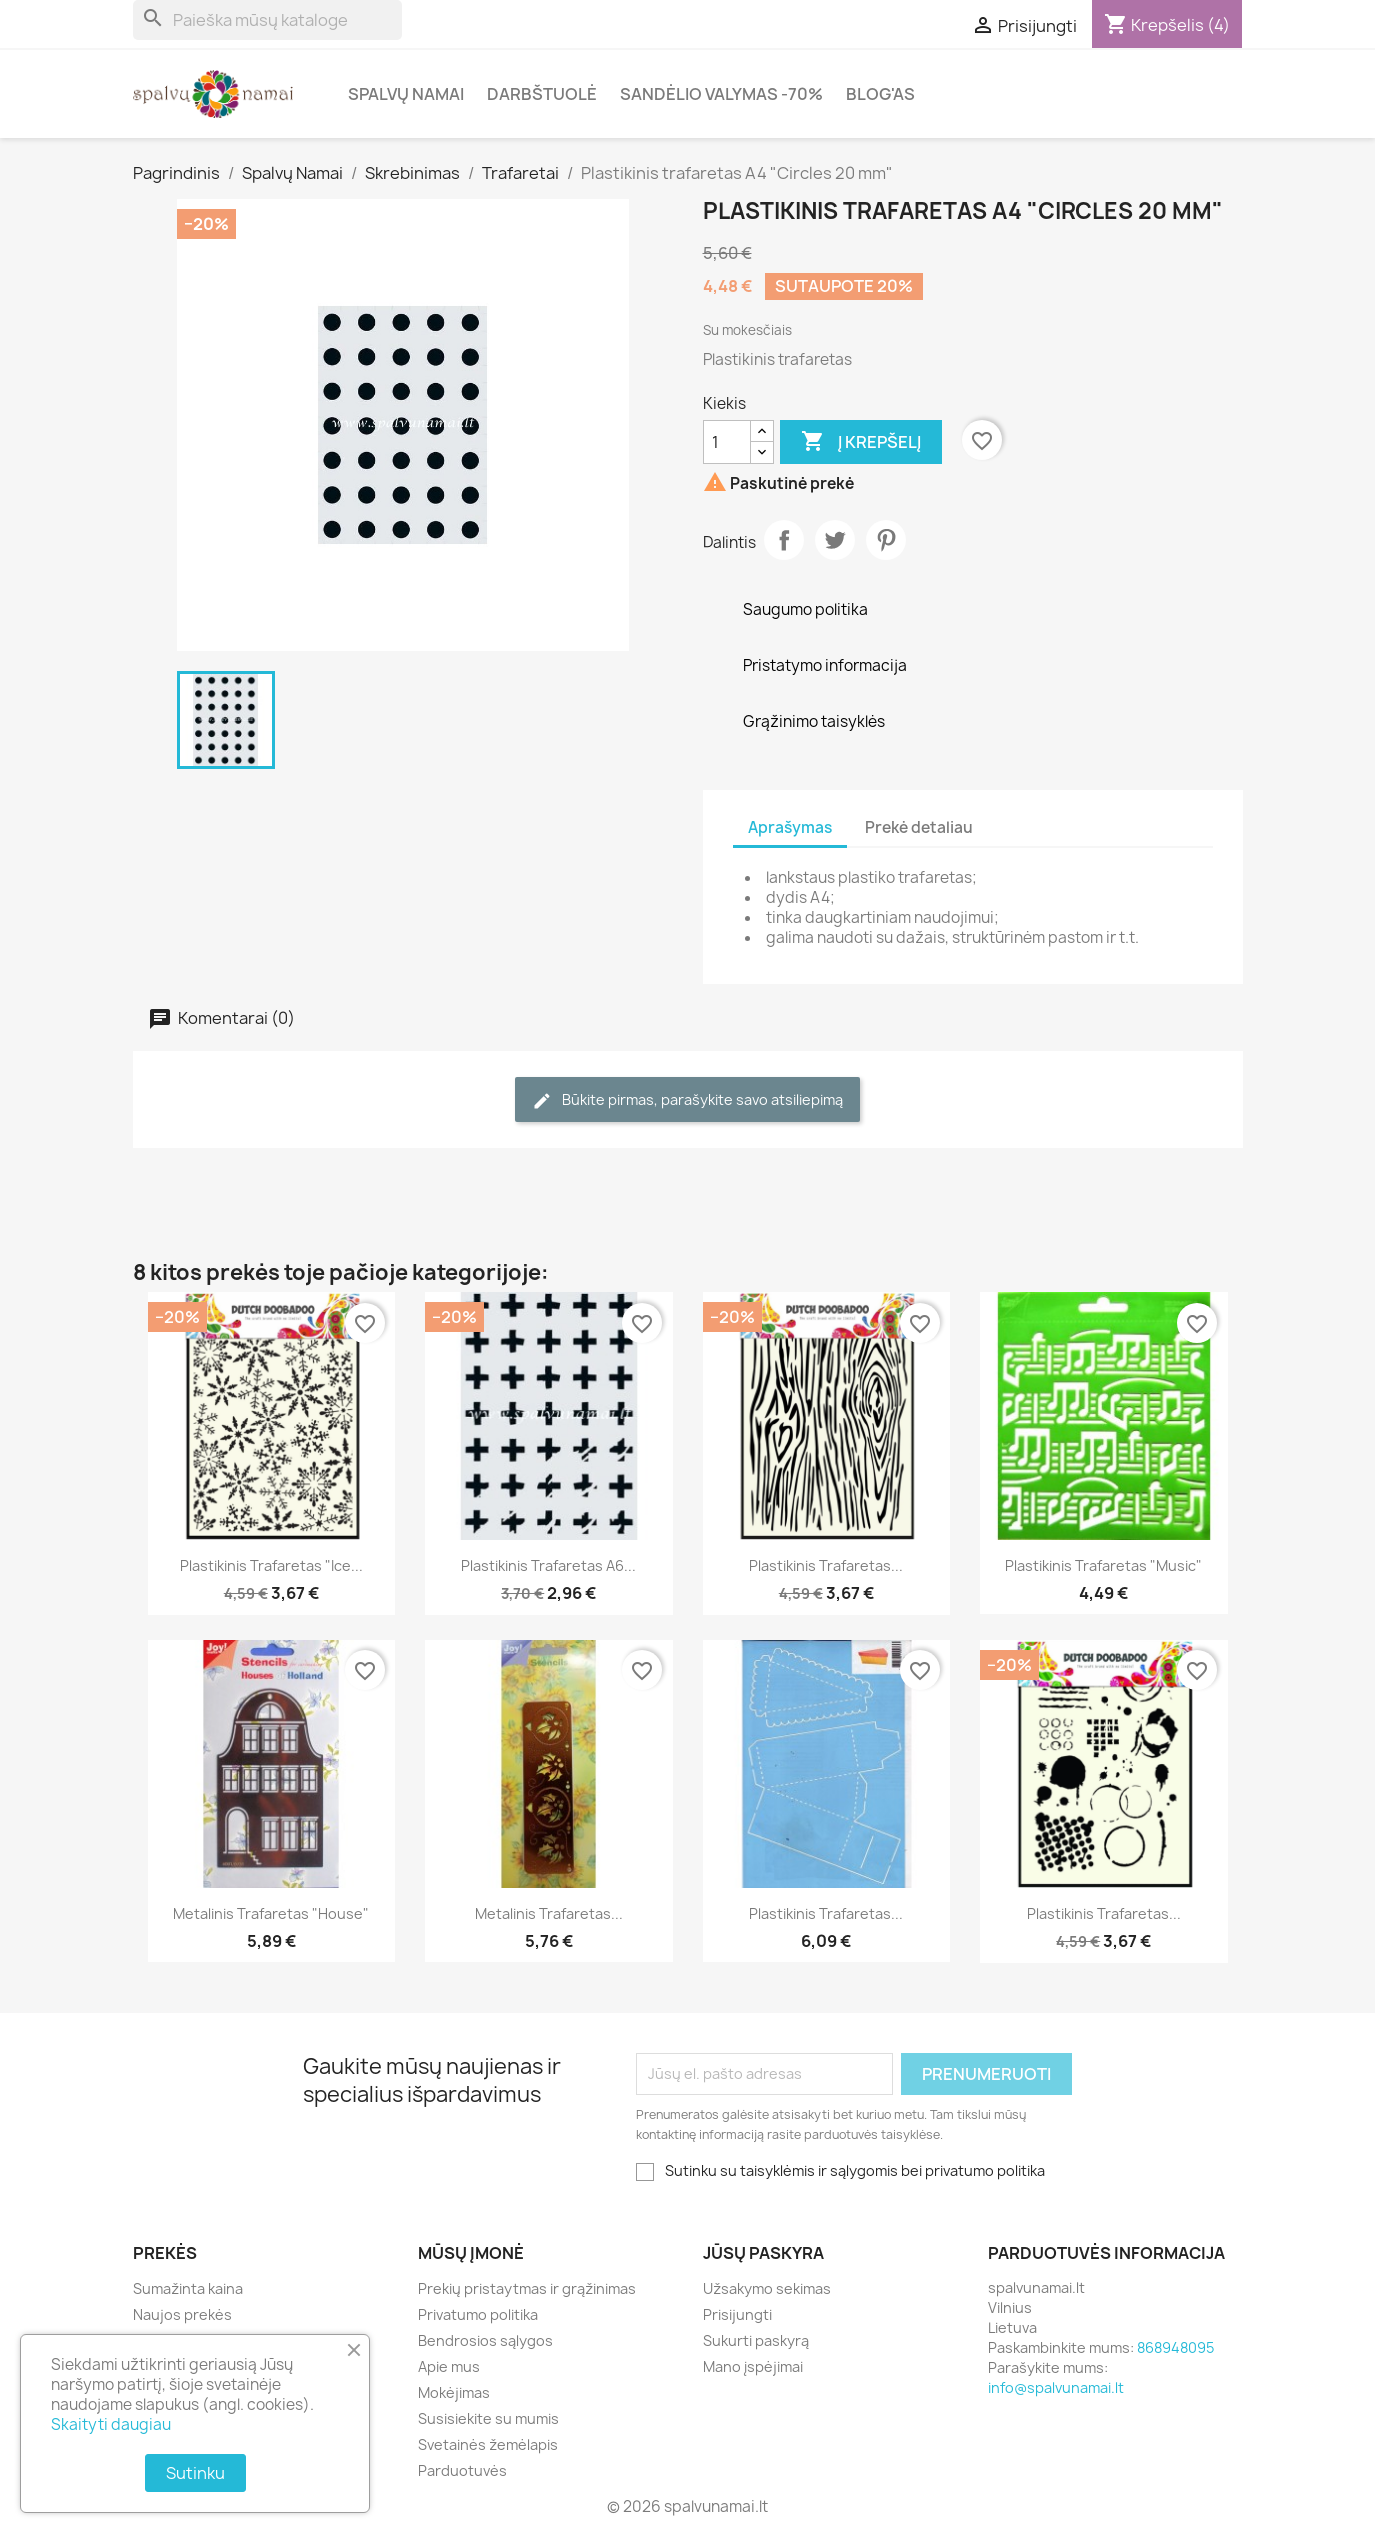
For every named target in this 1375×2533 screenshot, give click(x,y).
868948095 (1175, 2347)
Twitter (835, 540)
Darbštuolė (542, 94)
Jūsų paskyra (763, 2253)
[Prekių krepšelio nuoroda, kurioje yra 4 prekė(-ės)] (1167, 25)
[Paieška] (267, 20)
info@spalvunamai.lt (1056, 2387)
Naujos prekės (182, 2314)
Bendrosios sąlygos (485, 2340)
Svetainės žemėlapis (488, 2444)
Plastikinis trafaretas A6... (548, 1565)
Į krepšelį (861, 442)
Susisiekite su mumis (488, 2418)
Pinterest (886, 540)
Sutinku (195, 2473)
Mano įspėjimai (753, 2366)
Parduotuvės (462, 2470)
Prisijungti (737, 2314)
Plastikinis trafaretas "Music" (1103, 1565)
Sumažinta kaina (188, 2288)
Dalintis (784, 540)
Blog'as (880, 94)
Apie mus (449, 2366)
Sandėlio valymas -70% (721, 94)
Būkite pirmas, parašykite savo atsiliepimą (687, 1100)
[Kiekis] (727, 442)
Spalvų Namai (406, 94)
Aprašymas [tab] (790, 827)
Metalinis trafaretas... (549, 1913)
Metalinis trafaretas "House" (271, 1913)
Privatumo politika (478, 2314)
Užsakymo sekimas (767, 2288)
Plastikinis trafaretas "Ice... (271, 1565)
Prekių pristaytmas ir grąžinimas (527, 2288)
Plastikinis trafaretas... (826, 1565)
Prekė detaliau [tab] (919, 827)
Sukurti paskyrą (756, 2340)
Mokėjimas (454, 2392)
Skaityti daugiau (111, 2424)
